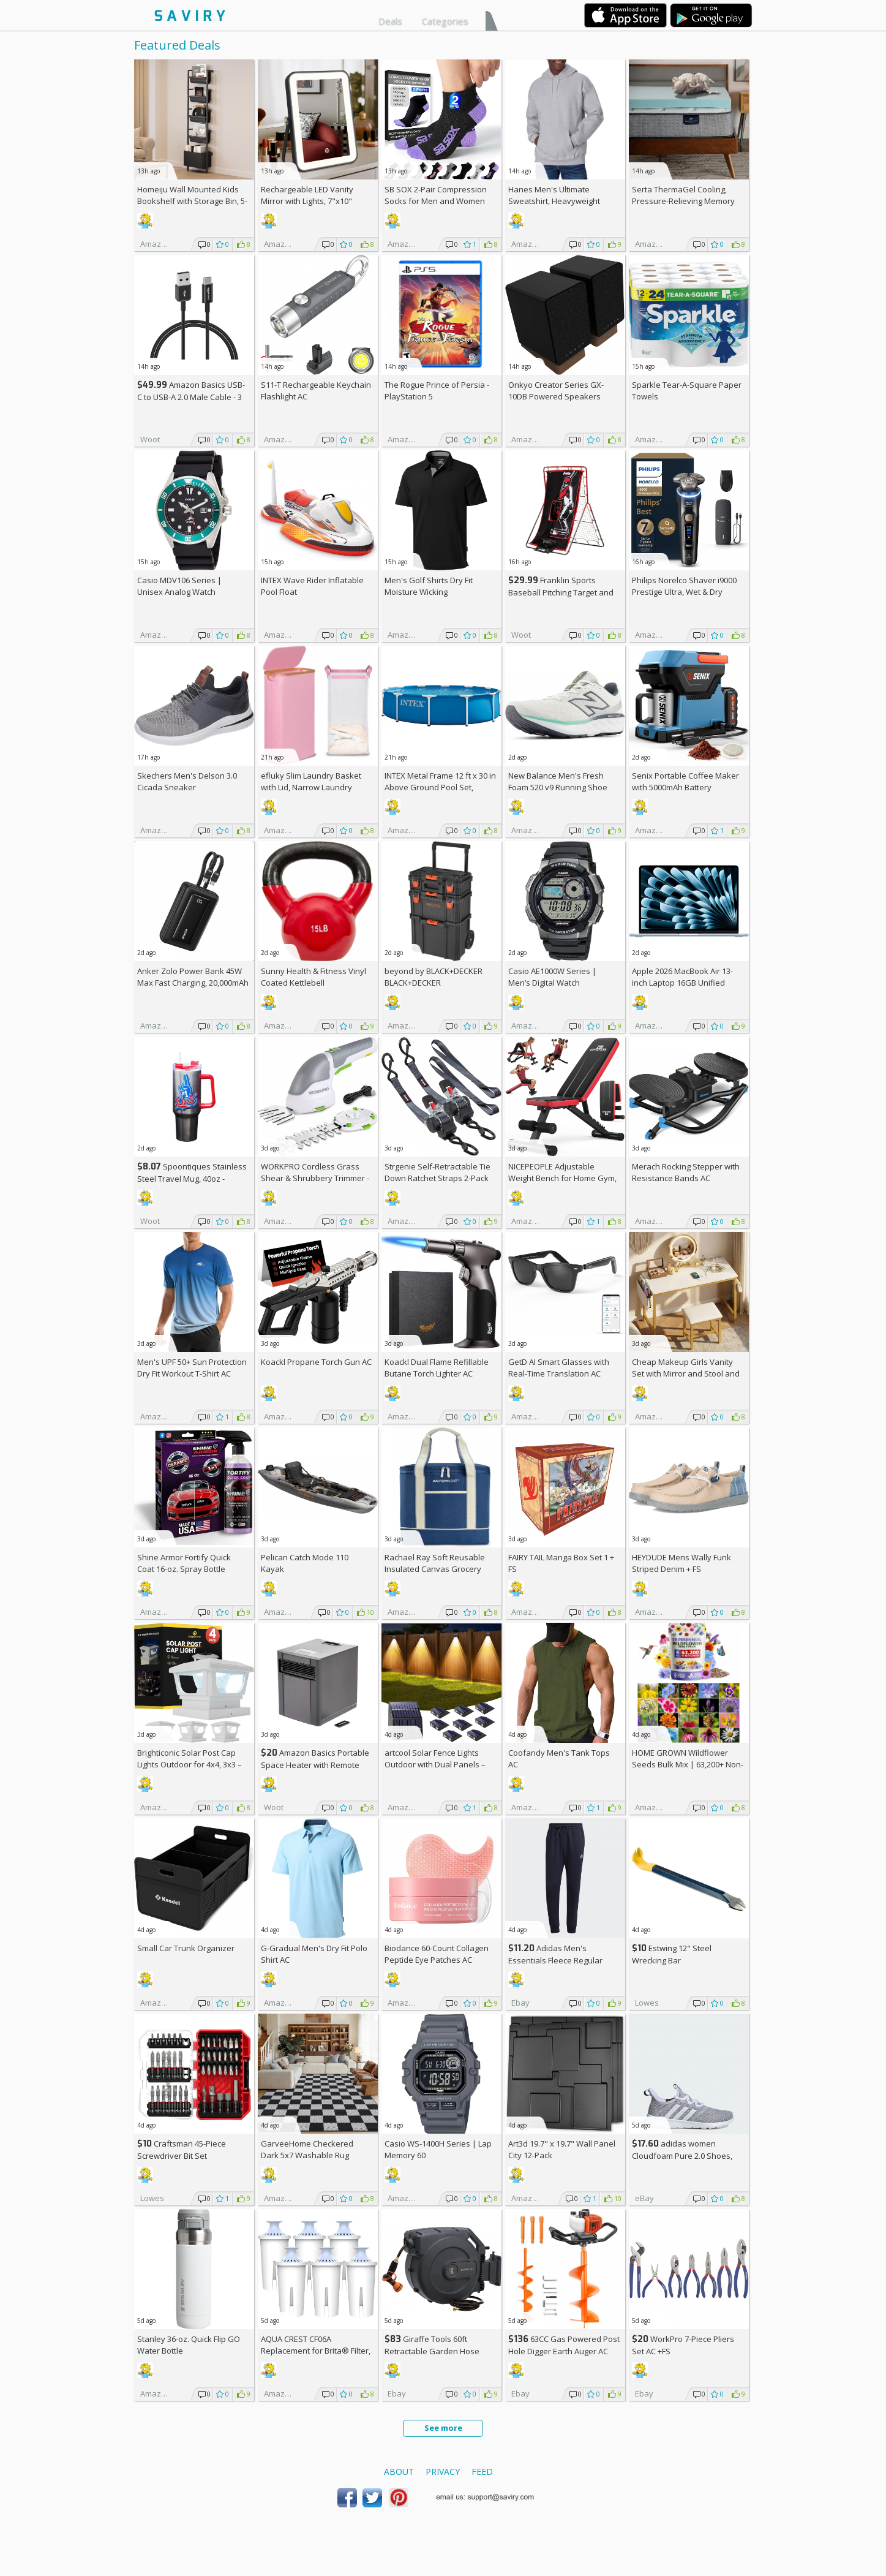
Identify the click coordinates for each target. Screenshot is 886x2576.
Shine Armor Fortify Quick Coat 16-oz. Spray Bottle (184, 1563)
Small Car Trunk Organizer (186, 1948)
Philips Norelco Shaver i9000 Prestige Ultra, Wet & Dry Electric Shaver (684, 592)
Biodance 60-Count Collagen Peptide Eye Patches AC (437, 1954)
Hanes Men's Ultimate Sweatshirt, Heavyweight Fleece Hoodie (554, 201)
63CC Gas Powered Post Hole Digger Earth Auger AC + (564, 2350)
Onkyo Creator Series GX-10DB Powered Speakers (556, 390)
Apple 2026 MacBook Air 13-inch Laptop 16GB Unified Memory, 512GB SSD (682, 982)
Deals (390, 21)
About (399, 2471)
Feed (482, 2471)
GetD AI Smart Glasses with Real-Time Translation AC (558, 1367)
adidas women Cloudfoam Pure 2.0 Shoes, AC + (682, 2155)
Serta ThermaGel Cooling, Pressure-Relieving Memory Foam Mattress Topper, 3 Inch (686, 201)
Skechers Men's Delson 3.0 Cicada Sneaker (187, 781)
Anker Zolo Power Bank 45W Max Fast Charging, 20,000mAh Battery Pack (193, 982)
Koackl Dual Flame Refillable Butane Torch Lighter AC (437, 1367)
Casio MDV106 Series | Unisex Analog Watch (179, 586)
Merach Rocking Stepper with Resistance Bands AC (686, 1172)
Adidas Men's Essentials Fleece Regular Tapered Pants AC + (555, 1960)
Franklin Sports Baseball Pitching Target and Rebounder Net (561, 592)
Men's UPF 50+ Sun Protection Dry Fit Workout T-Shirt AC (192, 1367)
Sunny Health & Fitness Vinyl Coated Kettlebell (313, 976)
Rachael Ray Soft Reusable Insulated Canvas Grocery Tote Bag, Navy (435, 1569)
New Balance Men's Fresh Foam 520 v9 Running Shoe (557, 781)
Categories (445, 21)
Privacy (443, 2471)
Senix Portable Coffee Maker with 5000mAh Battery (685, 781)
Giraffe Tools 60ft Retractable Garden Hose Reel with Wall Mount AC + (436, 2350)
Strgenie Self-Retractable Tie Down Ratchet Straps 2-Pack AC (437, 1178)
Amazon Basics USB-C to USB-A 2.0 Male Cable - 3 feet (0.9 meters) (191, 396)
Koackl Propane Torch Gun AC (316, 1361)
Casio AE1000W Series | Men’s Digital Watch (552, 976)
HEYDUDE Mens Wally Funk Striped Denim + (681, 1563)
